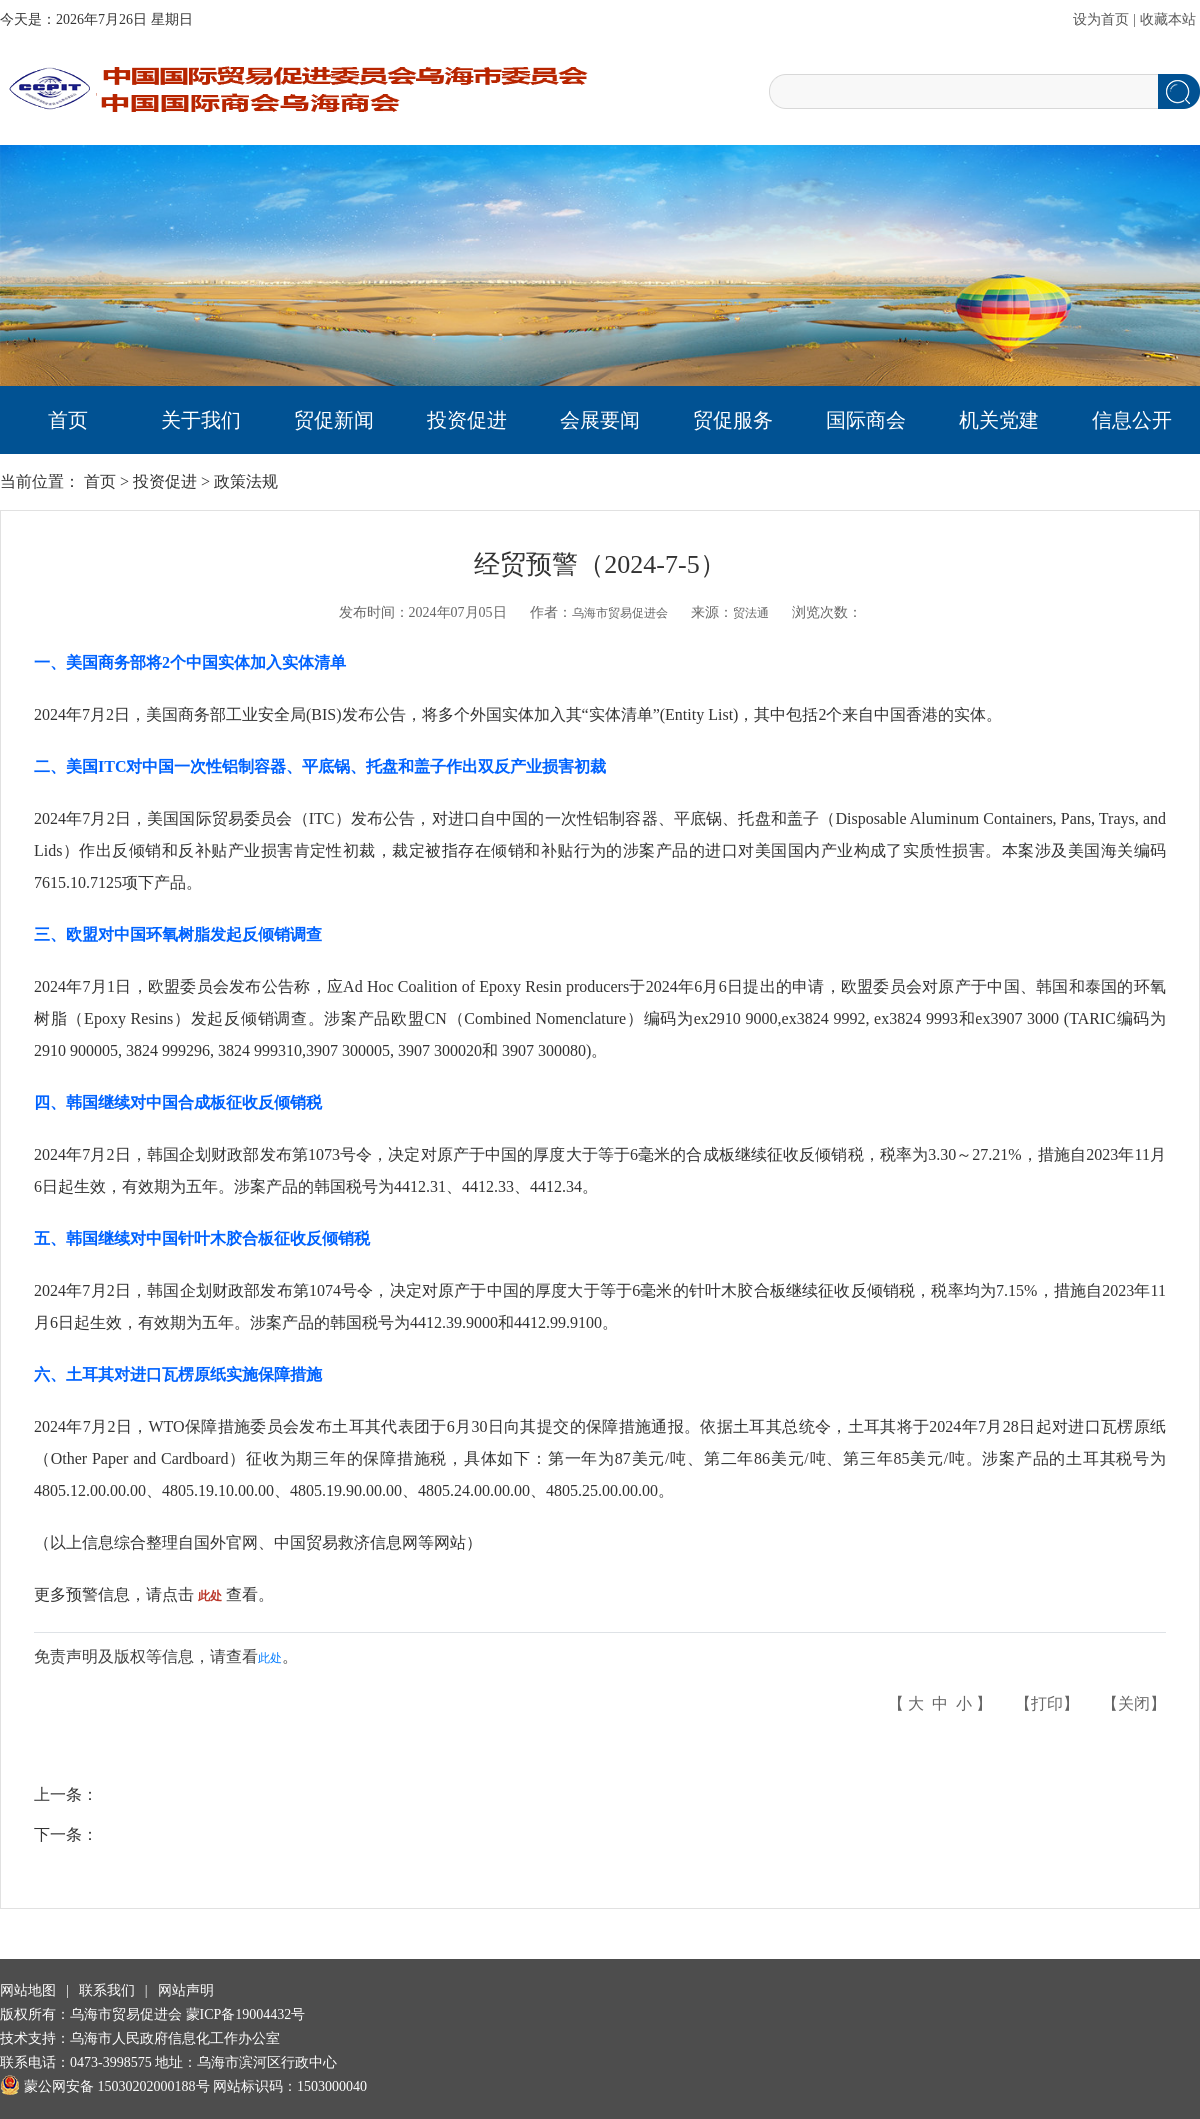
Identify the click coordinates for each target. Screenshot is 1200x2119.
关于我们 (201, 420)
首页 (68, 420)
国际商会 (866, 420)
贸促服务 (733, 420)
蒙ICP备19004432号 (246, 2014)
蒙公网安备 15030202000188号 (105, 2086)
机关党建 (999, 420)
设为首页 (1101, 19)
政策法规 (246, 481)
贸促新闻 (334, 420)
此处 (270, 1658)
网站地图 (28, 1990)
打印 (1047, 1703)
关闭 (1134, 1703)
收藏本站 (1168, 19)
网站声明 (186, 1990)
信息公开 (1132, 420)
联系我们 (107, 1990)
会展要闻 (600, 420)
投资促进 (467, 420)
